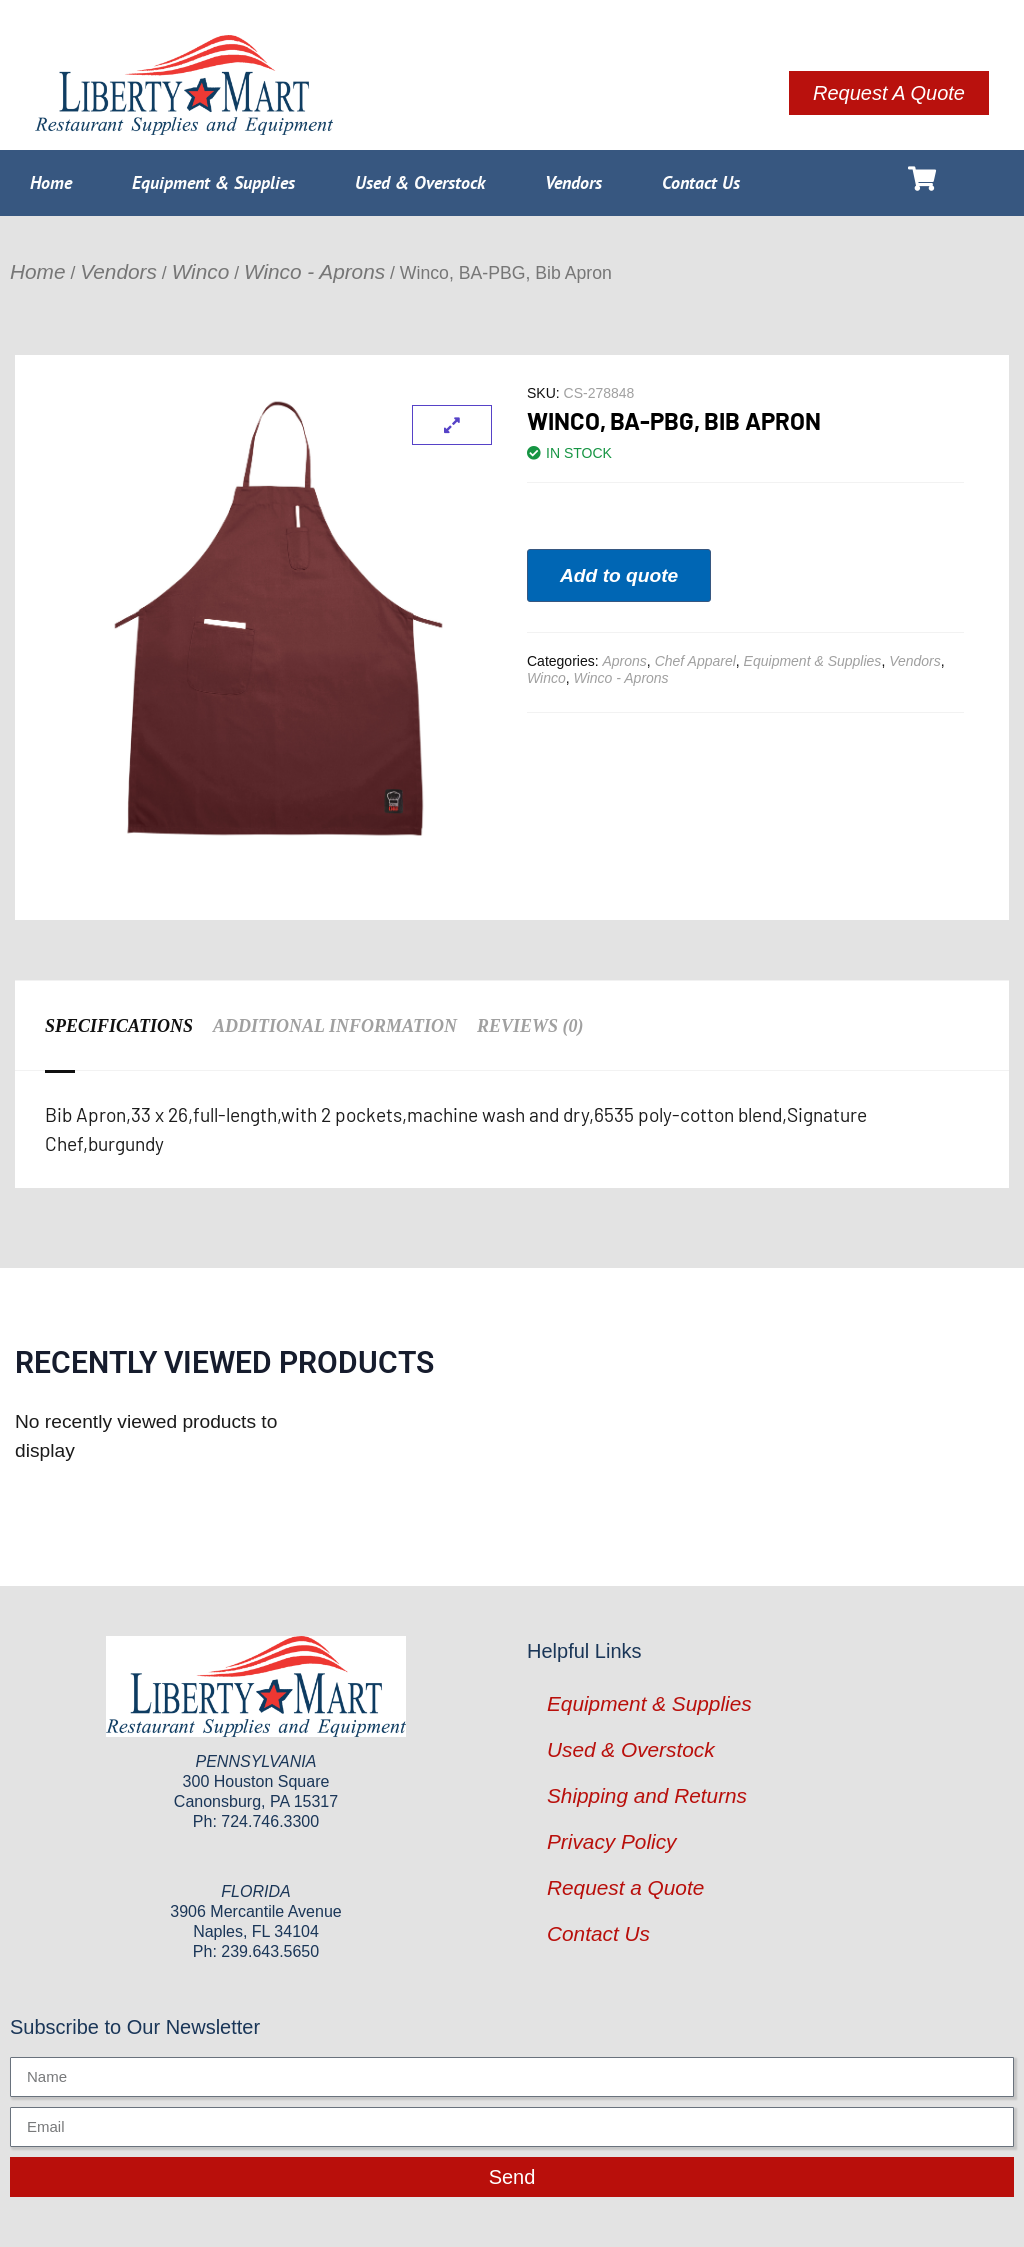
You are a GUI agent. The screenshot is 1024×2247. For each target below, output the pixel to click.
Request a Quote (625, 1887)
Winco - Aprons (314, 271)
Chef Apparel (695, 661)
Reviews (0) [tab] (530, 1026)
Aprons (624, 661)
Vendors (573, 182)
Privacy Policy (611, 1841)
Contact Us (701, 182)
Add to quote (619, 575)
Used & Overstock (420, 182)
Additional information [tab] (335, 1026)
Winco (201, 271)
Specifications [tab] (119, 1026)
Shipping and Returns (647, 1795)
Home (51, 182)
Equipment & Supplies (213, 182)
